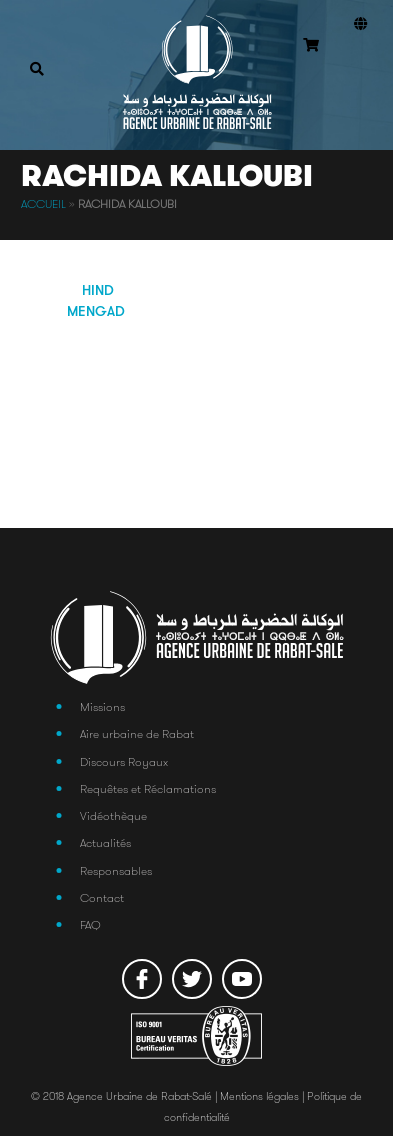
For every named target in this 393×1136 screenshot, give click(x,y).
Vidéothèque (113, 815)
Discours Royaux (124, 761)
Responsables (116, 870)
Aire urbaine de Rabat (137, 733)
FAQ (90, 924)
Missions (102, 706)
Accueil (43, 204)
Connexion (356, 70)
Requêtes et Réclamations (148, 788)
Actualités (105, 842)
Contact (102, 897)
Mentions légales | (263, 1096)
